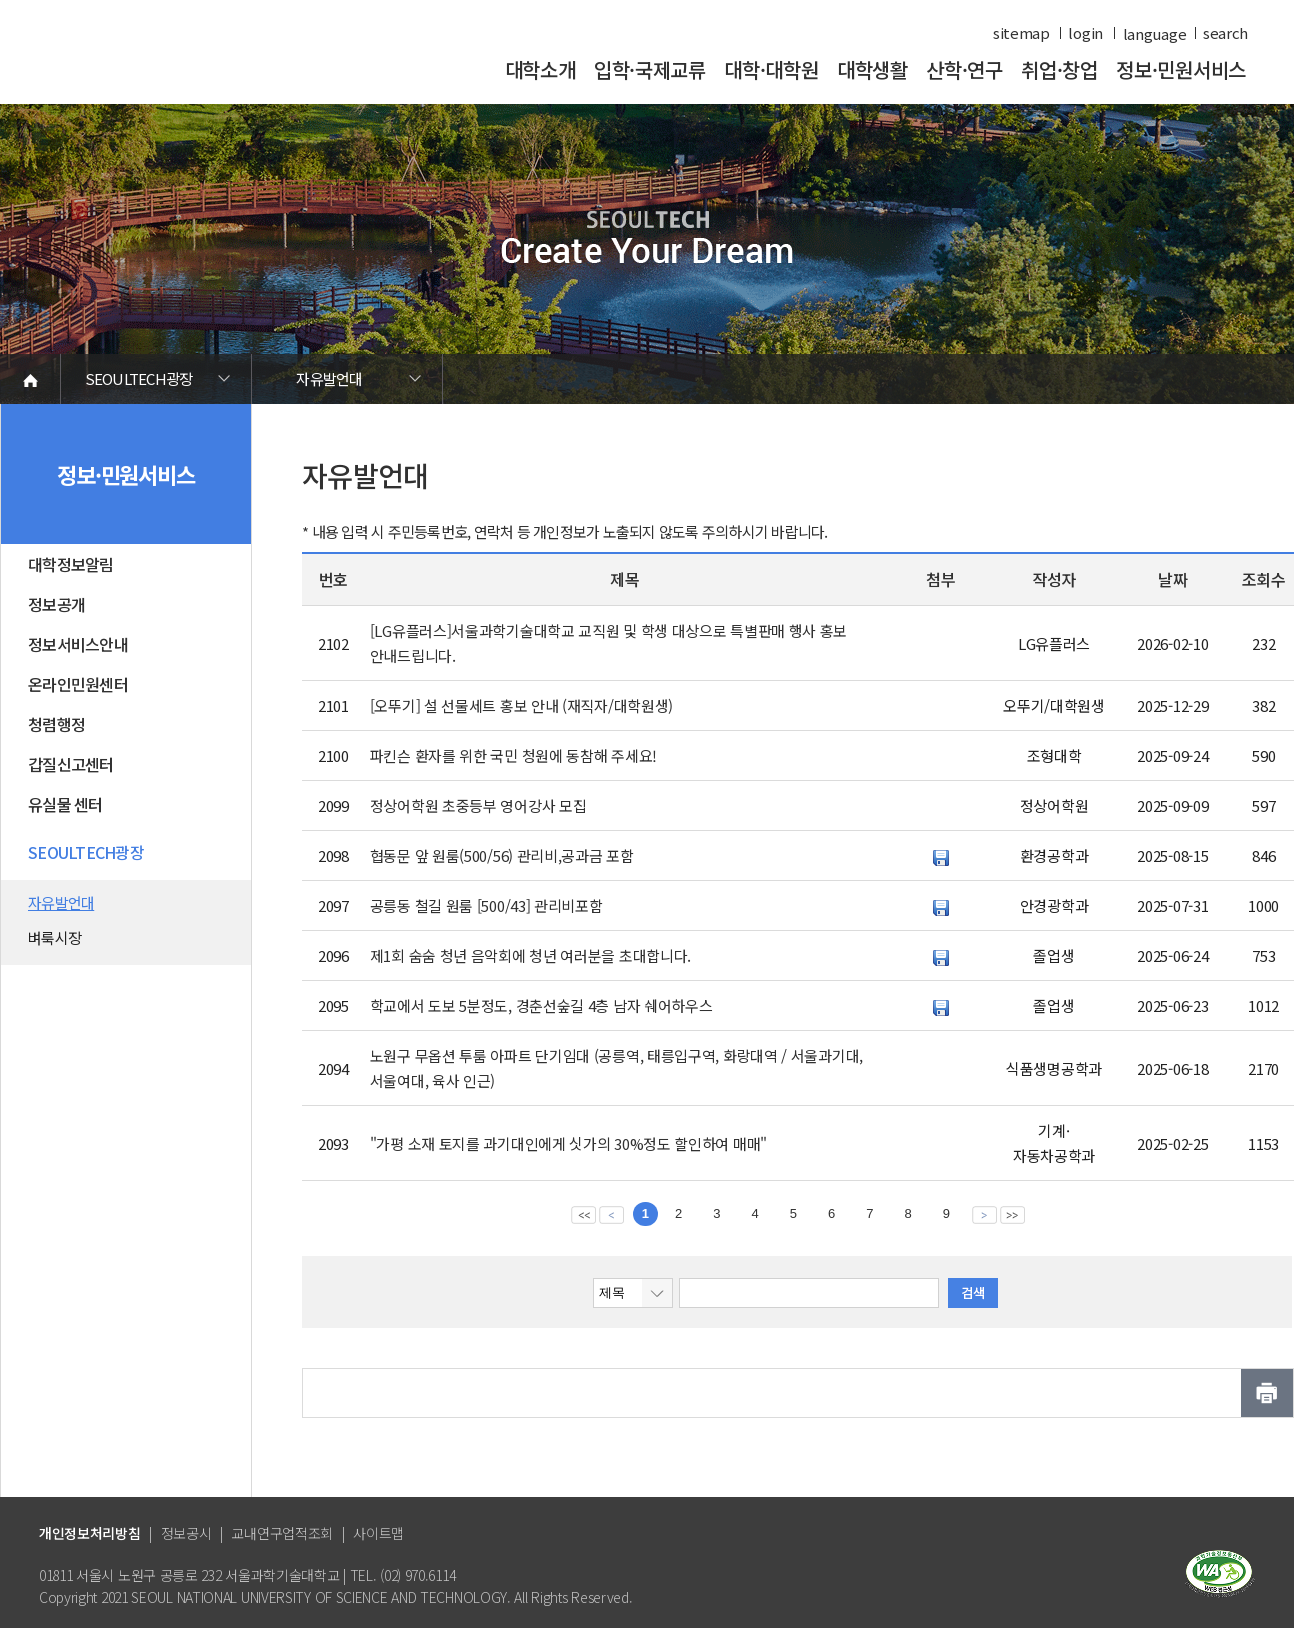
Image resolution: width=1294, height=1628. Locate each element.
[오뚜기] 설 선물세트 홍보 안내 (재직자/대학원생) (521, 705)
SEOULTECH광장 (139, 378)
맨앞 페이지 (583, 1214)
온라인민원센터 (78, 684)
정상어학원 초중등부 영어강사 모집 (478, 805)
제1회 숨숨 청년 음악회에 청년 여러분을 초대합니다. (530, 955)
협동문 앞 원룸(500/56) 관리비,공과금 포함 (502, 855)
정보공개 (56, 604)
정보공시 (186, 1533)
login (1085, 33)
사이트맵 (378, 1533)
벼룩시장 (54, 937)
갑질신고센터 (71, 764)
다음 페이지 (984, 1214)
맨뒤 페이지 (1012, 1214)
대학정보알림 (71, 564)
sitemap (1021, 33)
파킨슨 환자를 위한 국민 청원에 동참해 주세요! (513, 755)
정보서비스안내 (78, 644)
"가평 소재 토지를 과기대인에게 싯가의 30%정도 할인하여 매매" (568, 1143)
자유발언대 (329, 378)
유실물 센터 (65, 804)
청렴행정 (56, 724)
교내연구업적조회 (282, 1533)
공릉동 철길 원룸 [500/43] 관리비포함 (486, 905)
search (1225, 33)
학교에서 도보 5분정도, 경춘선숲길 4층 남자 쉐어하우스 (541, 1005)
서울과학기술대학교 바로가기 (175, 62)
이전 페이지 (611, 1214)
